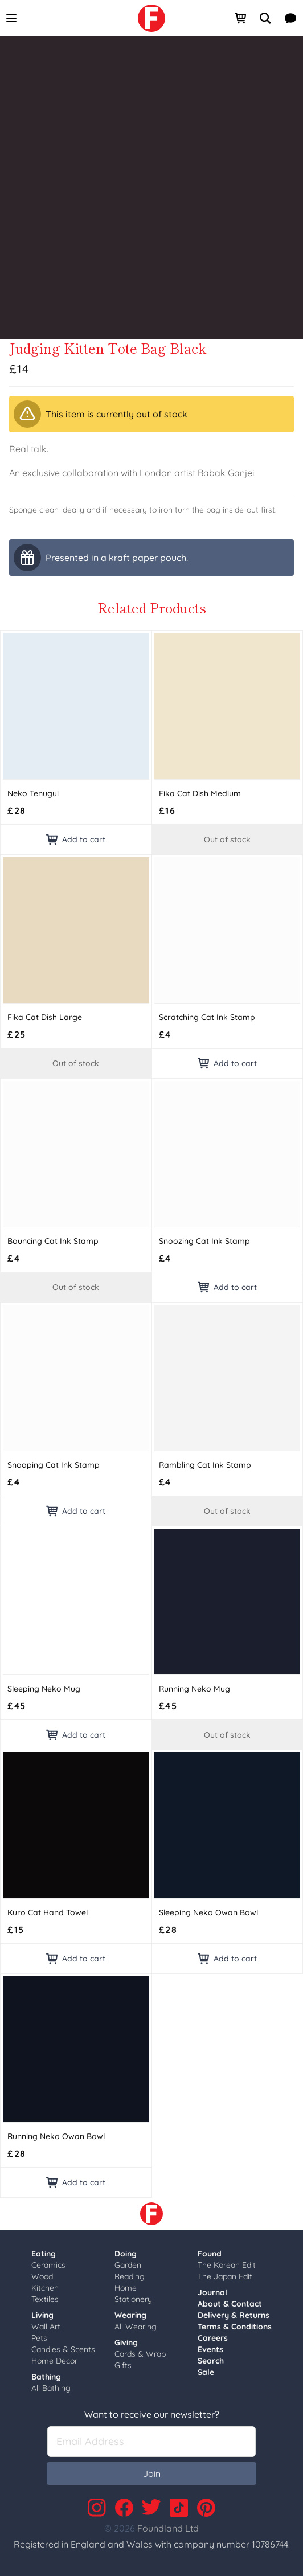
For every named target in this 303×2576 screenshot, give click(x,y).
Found (210, 2254)
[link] (151, 18)
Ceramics (48, 2265)
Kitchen (45, 2288)
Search (211, 2361)
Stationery (133, 2299)
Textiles (45, 2299)
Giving (126, 2342)
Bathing (46, 2377)
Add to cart (75, 839)
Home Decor (54, 2361)
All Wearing (135, 2326)
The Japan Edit (225, 2276)
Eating (43, 2254)
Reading (129, 2276)
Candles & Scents (63, 2349)
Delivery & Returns (233, 2315)
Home (125, 2288)
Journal (212, 2292)
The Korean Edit (227, 2265)
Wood (42, 2276)
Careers (213, 2338)
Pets (39, 2338)
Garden (127, 2265)
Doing (125, 2254)
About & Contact (230, 2304)
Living (42, 2315)
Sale (206, 2372)
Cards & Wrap (140, 2354)
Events (210, 2349)
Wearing (130, 2315)
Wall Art (45, 2326)
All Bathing (51, 2388)
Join (152, 2473)
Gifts (123, 2365)
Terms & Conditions (235, 2326)
